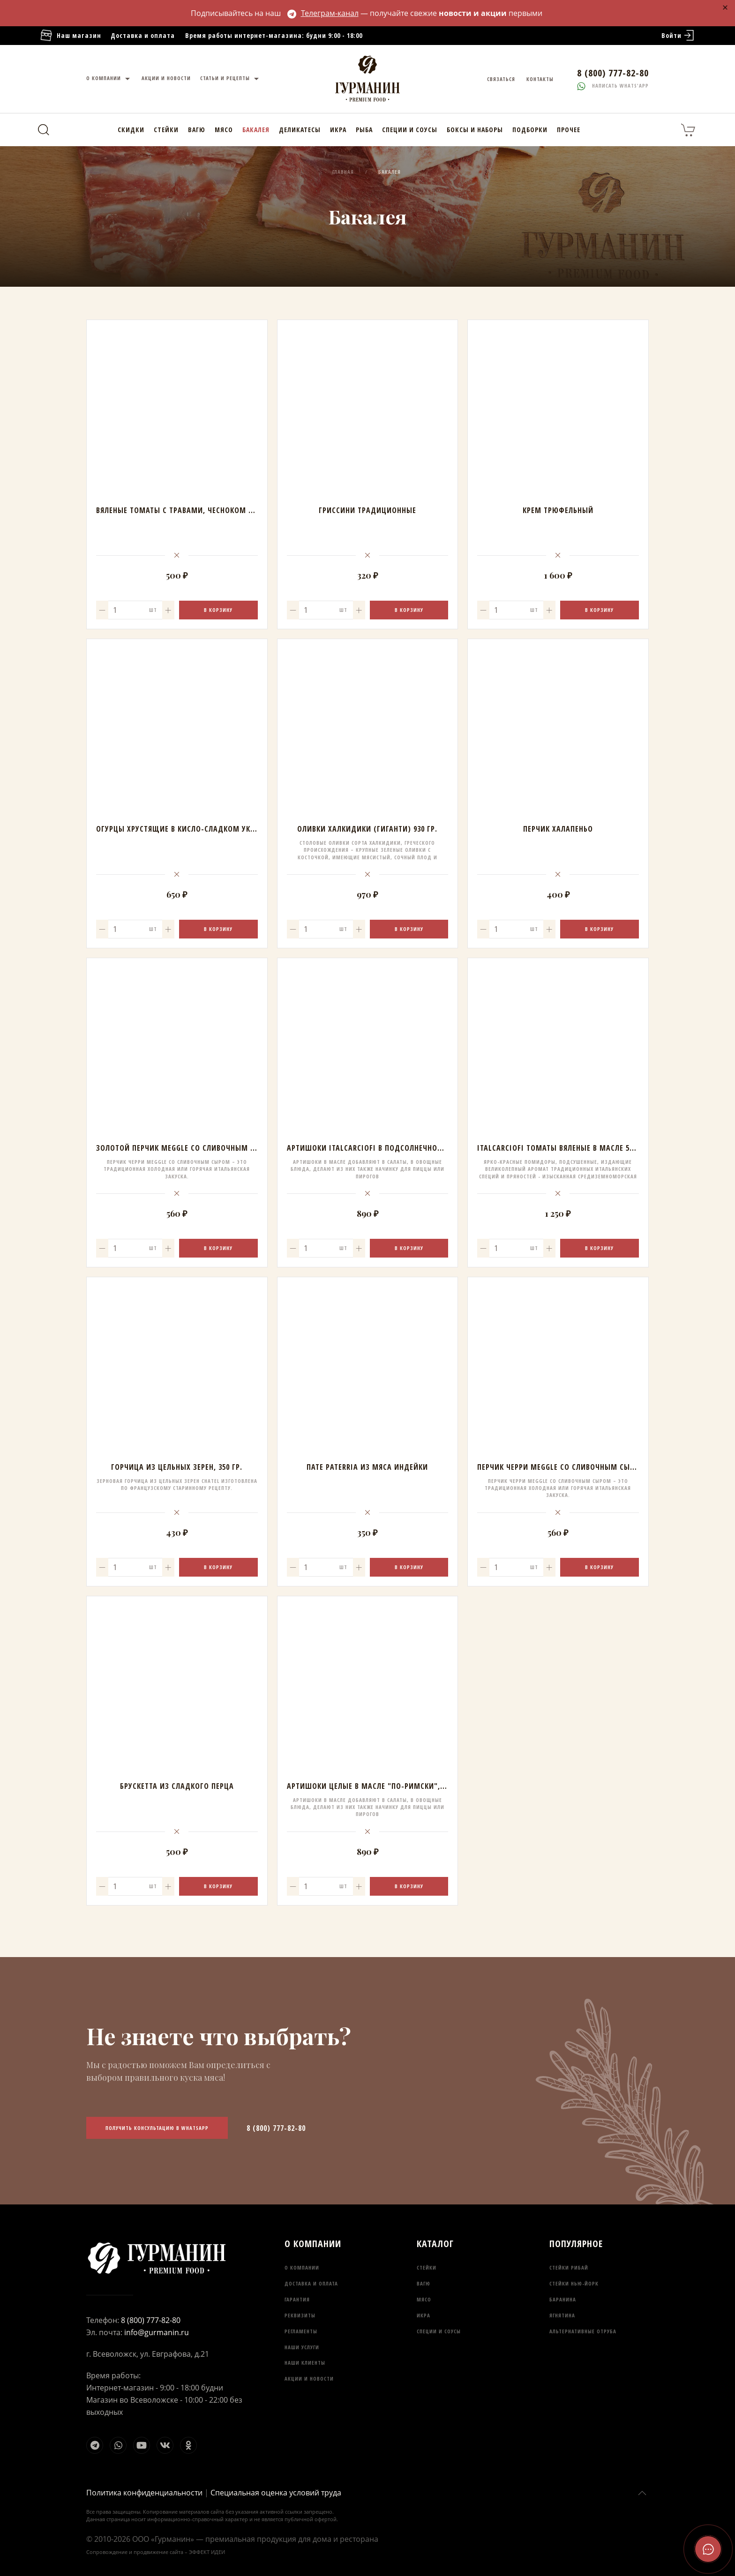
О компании (109, 79)
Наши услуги (302, 2347)
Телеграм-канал (323, 13)
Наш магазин (70, 36)
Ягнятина (562, 2315)
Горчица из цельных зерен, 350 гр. (176, 1467)
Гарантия (297, 2299)
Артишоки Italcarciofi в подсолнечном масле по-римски (401, 1148)
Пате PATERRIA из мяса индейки (367, 1467)
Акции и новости (166, 78)
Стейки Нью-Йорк (574, 2283)
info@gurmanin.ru (156, 2332)
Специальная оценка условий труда (275, 2492)
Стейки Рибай (568, 2267)
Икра (338, 129)
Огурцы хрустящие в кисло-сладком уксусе (181, 829)
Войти (678, 36)
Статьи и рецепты (230, 79)
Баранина (562, 2299)
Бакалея (256, 129)
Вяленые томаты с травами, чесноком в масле (187, 510)
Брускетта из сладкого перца (177, 1786)
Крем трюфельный (558, 510)
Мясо (224, 129)
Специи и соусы (409, 129)
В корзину (218, 609)
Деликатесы (300, 129)
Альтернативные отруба (582, 2331)
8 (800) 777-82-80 (276, 2128)
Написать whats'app (613, 85)
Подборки (530, 129)
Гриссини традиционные (367, 510)
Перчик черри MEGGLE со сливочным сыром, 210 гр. (576, 1467)
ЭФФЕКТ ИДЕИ (207, 2551)
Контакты (540, 78)
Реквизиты (300, 2315)
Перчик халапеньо (558, 829)
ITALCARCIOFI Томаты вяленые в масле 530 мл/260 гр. (577, 1148)
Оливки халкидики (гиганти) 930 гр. (367, 829)
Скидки (131, 129)
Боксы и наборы (475, 129)
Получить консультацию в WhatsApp (157, 2127)
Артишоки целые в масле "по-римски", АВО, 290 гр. (386, 1786)
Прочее (568, 129)
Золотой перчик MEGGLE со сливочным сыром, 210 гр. (200, 1148)
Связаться (501, 78)
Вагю (196, 129)
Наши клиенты (305, 2362)
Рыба (364, 129)
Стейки (166, 129)
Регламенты (301, 2331)
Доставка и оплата (143, 35)
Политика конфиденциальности (144, 2492)
